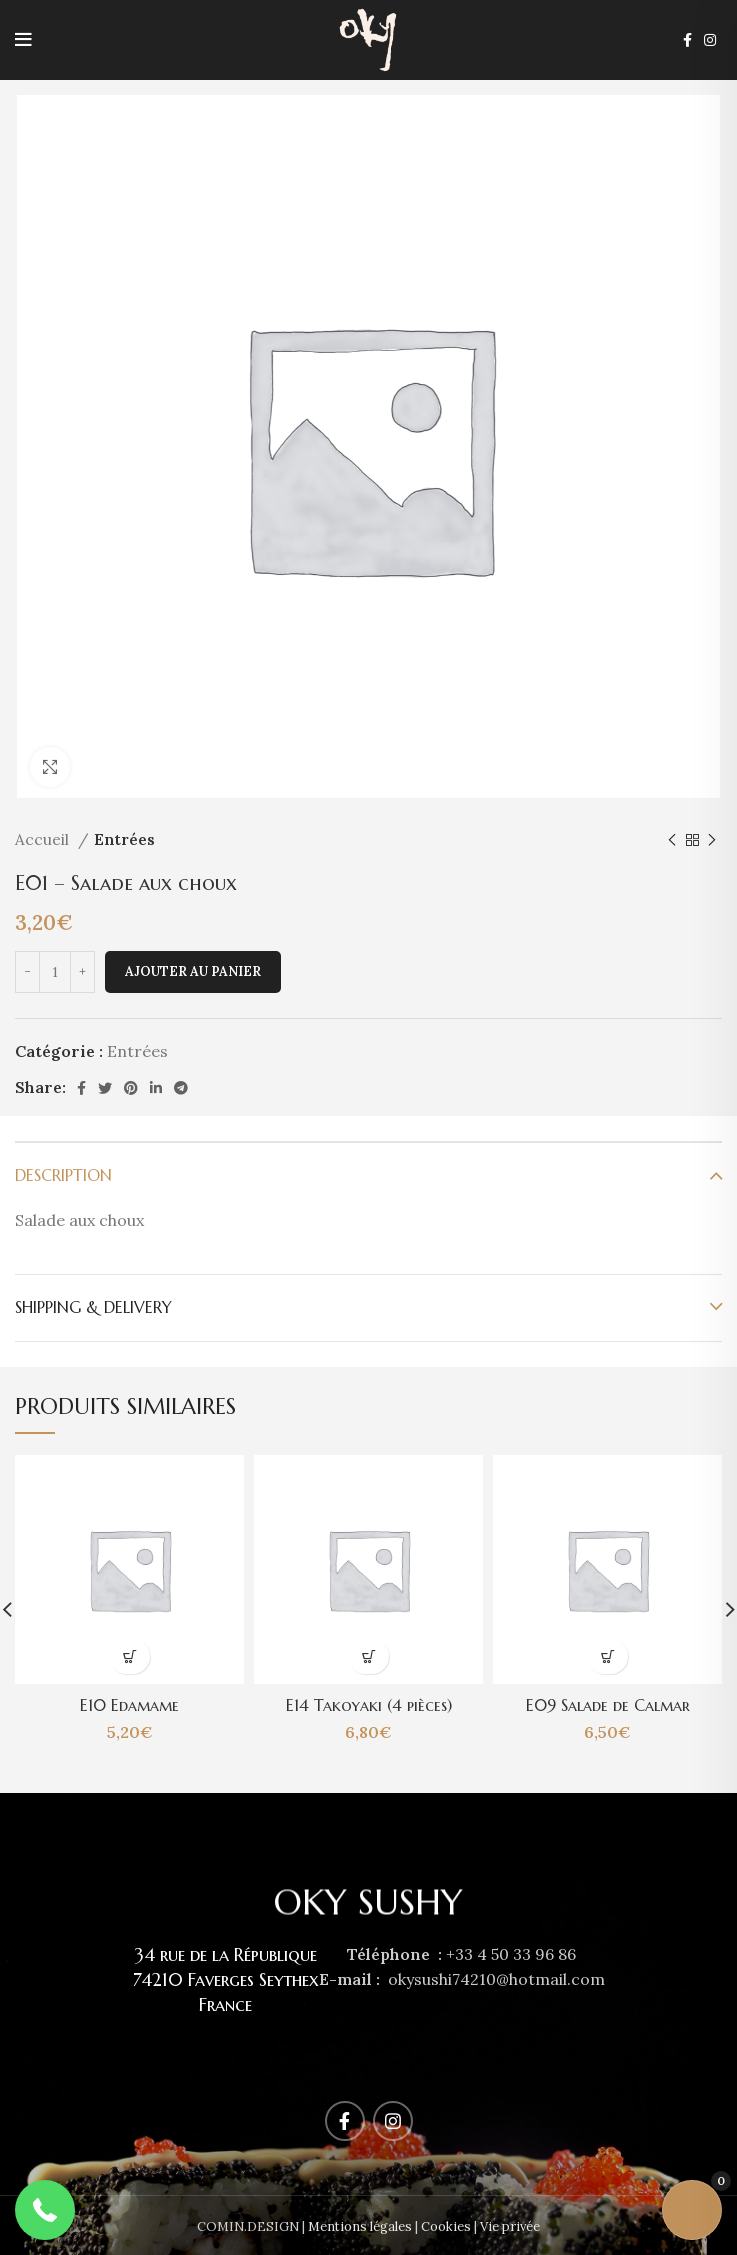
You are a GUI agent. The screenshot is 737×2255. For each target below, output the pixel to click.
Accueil (44, 839)
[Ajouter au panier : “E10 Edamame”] (129, 1656)
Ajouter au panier (193, 971)
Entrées (124, 839)
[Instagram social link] (710, 40)
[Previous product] (672, 840)
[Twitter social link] (105, 1088)
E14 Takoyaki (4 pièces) (369, 1705)
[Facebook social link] (687, 40)
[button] (45, 2210)
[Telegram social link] (181, 1088)
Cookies (446, 2226)
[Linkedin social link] (156, 1088)
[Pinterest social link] (131, 1088)
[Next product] (712, 840)
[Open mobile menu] (23, 40)
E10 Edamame (130, 1705)
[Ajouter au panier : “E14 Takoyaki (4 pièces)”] (368, 1656)
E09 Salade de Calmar (607, 1705)
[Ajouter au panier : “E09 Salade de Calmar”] (607, 1656)
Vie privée (510, 2226)
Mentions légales (360, 2226)
